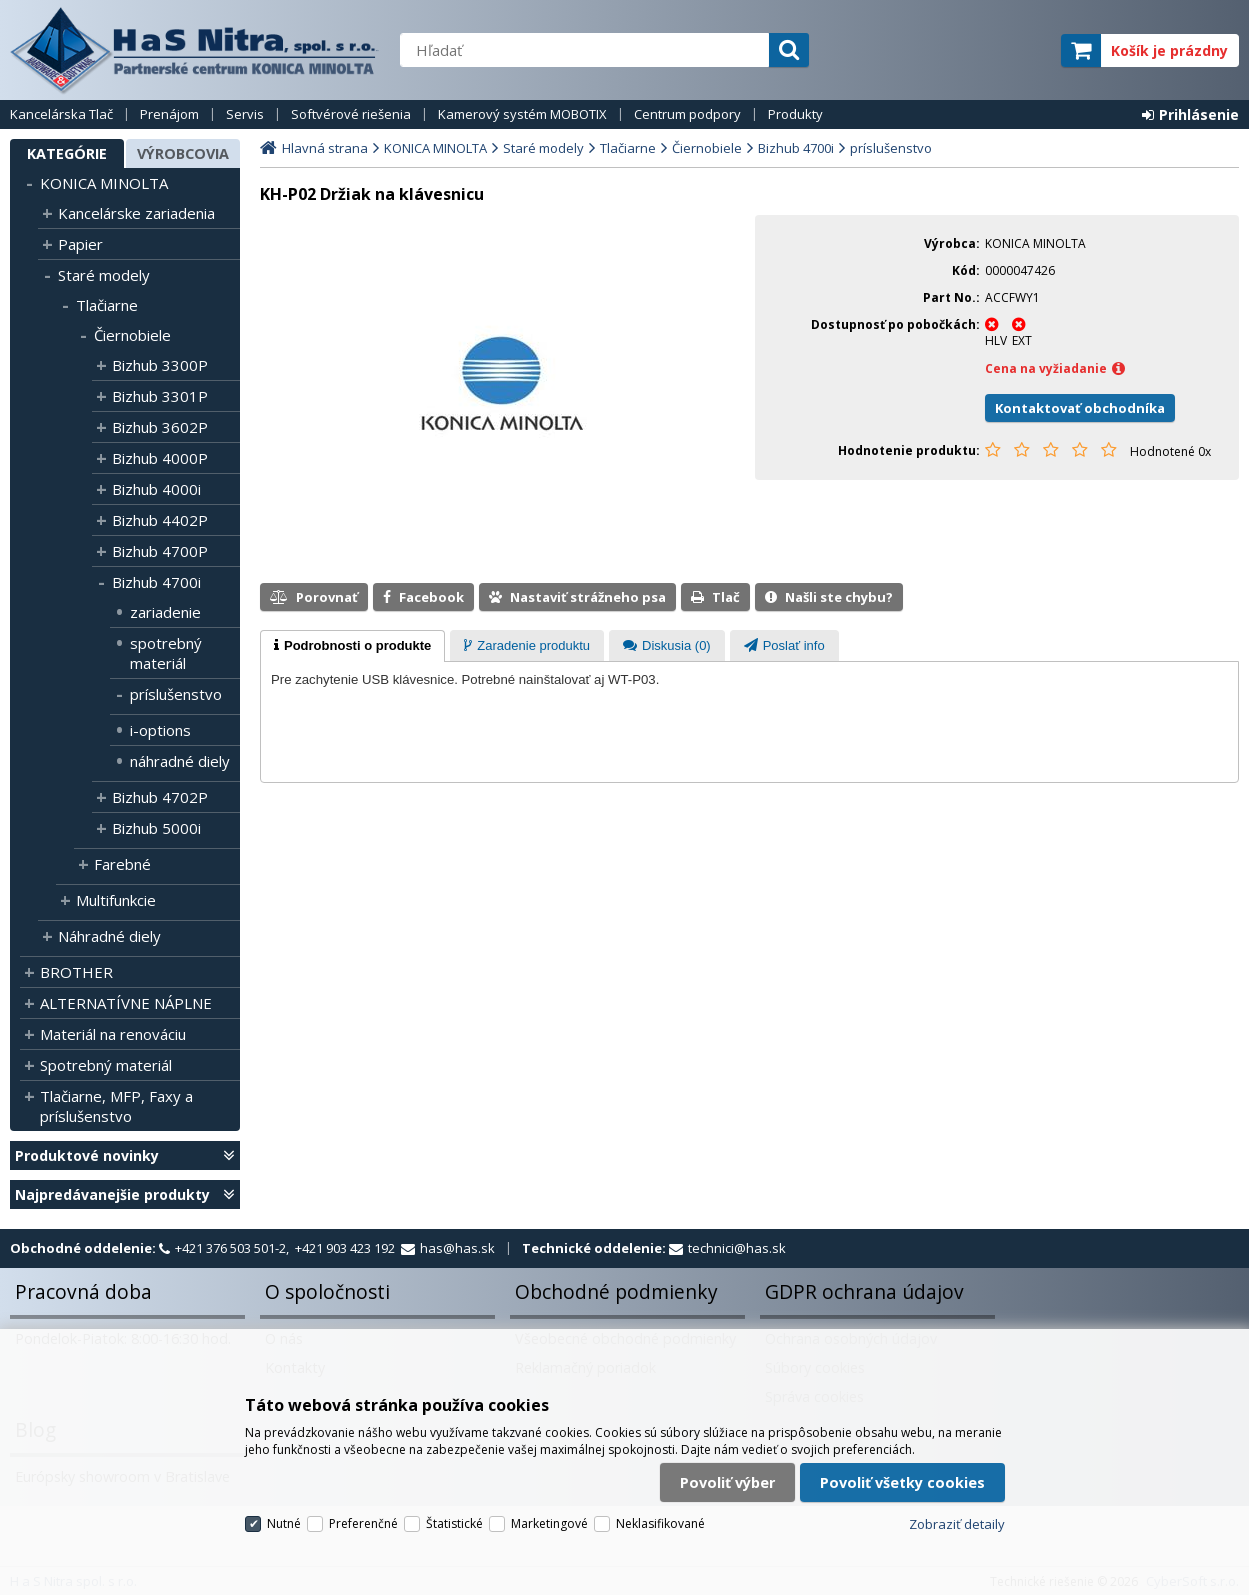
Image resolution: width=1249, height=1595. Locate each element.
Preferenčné (363, 1523)
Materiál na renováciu (113, 1034)
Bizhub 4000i (156, 489)
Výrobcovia (183, 153)
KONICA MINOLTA (104, 183)
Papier (80, 244)
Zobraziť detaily (957, 1524)
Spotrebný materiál (106, 1065)
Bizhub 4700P (160, 551)
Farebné (122, 864)
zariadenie (165, 612)
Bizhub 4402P (160, 520)
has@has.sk (457, 1248)
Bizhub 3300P (160, 365)
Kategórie (67, 153)
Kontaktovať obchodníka (1080, 408)
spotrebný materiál (166, 653)
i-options (160, 730)
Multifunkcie (116, 900)
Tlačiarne (107, 305)
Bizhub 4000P (160, 458)
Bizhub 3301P (160, 396)
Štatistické (454, 1523)
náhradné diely (180, 761)
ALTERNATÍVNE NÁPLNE (126, 1003)
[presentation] (352, 646)
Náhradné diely (109, 936)
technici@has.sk (737, 1248)
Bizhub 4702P (160, 797)
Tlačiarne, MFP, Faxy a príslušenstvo (116, 1106)
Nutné (284, 1523)
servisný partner (946, 50)
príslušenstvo (176, 694)
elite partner (1019, 50)
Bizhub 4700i (156, 582)
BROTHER (76, 972)
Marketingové (549, 1523)
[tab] (352, 646)
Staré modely (104, 275)
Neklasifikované (660, 1523)
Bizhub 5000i (156, 828)
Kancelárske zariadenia (136, 213)
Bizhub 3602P (160, 427)
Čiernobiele (132, 335)
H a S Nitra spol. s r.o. (195, 50)
